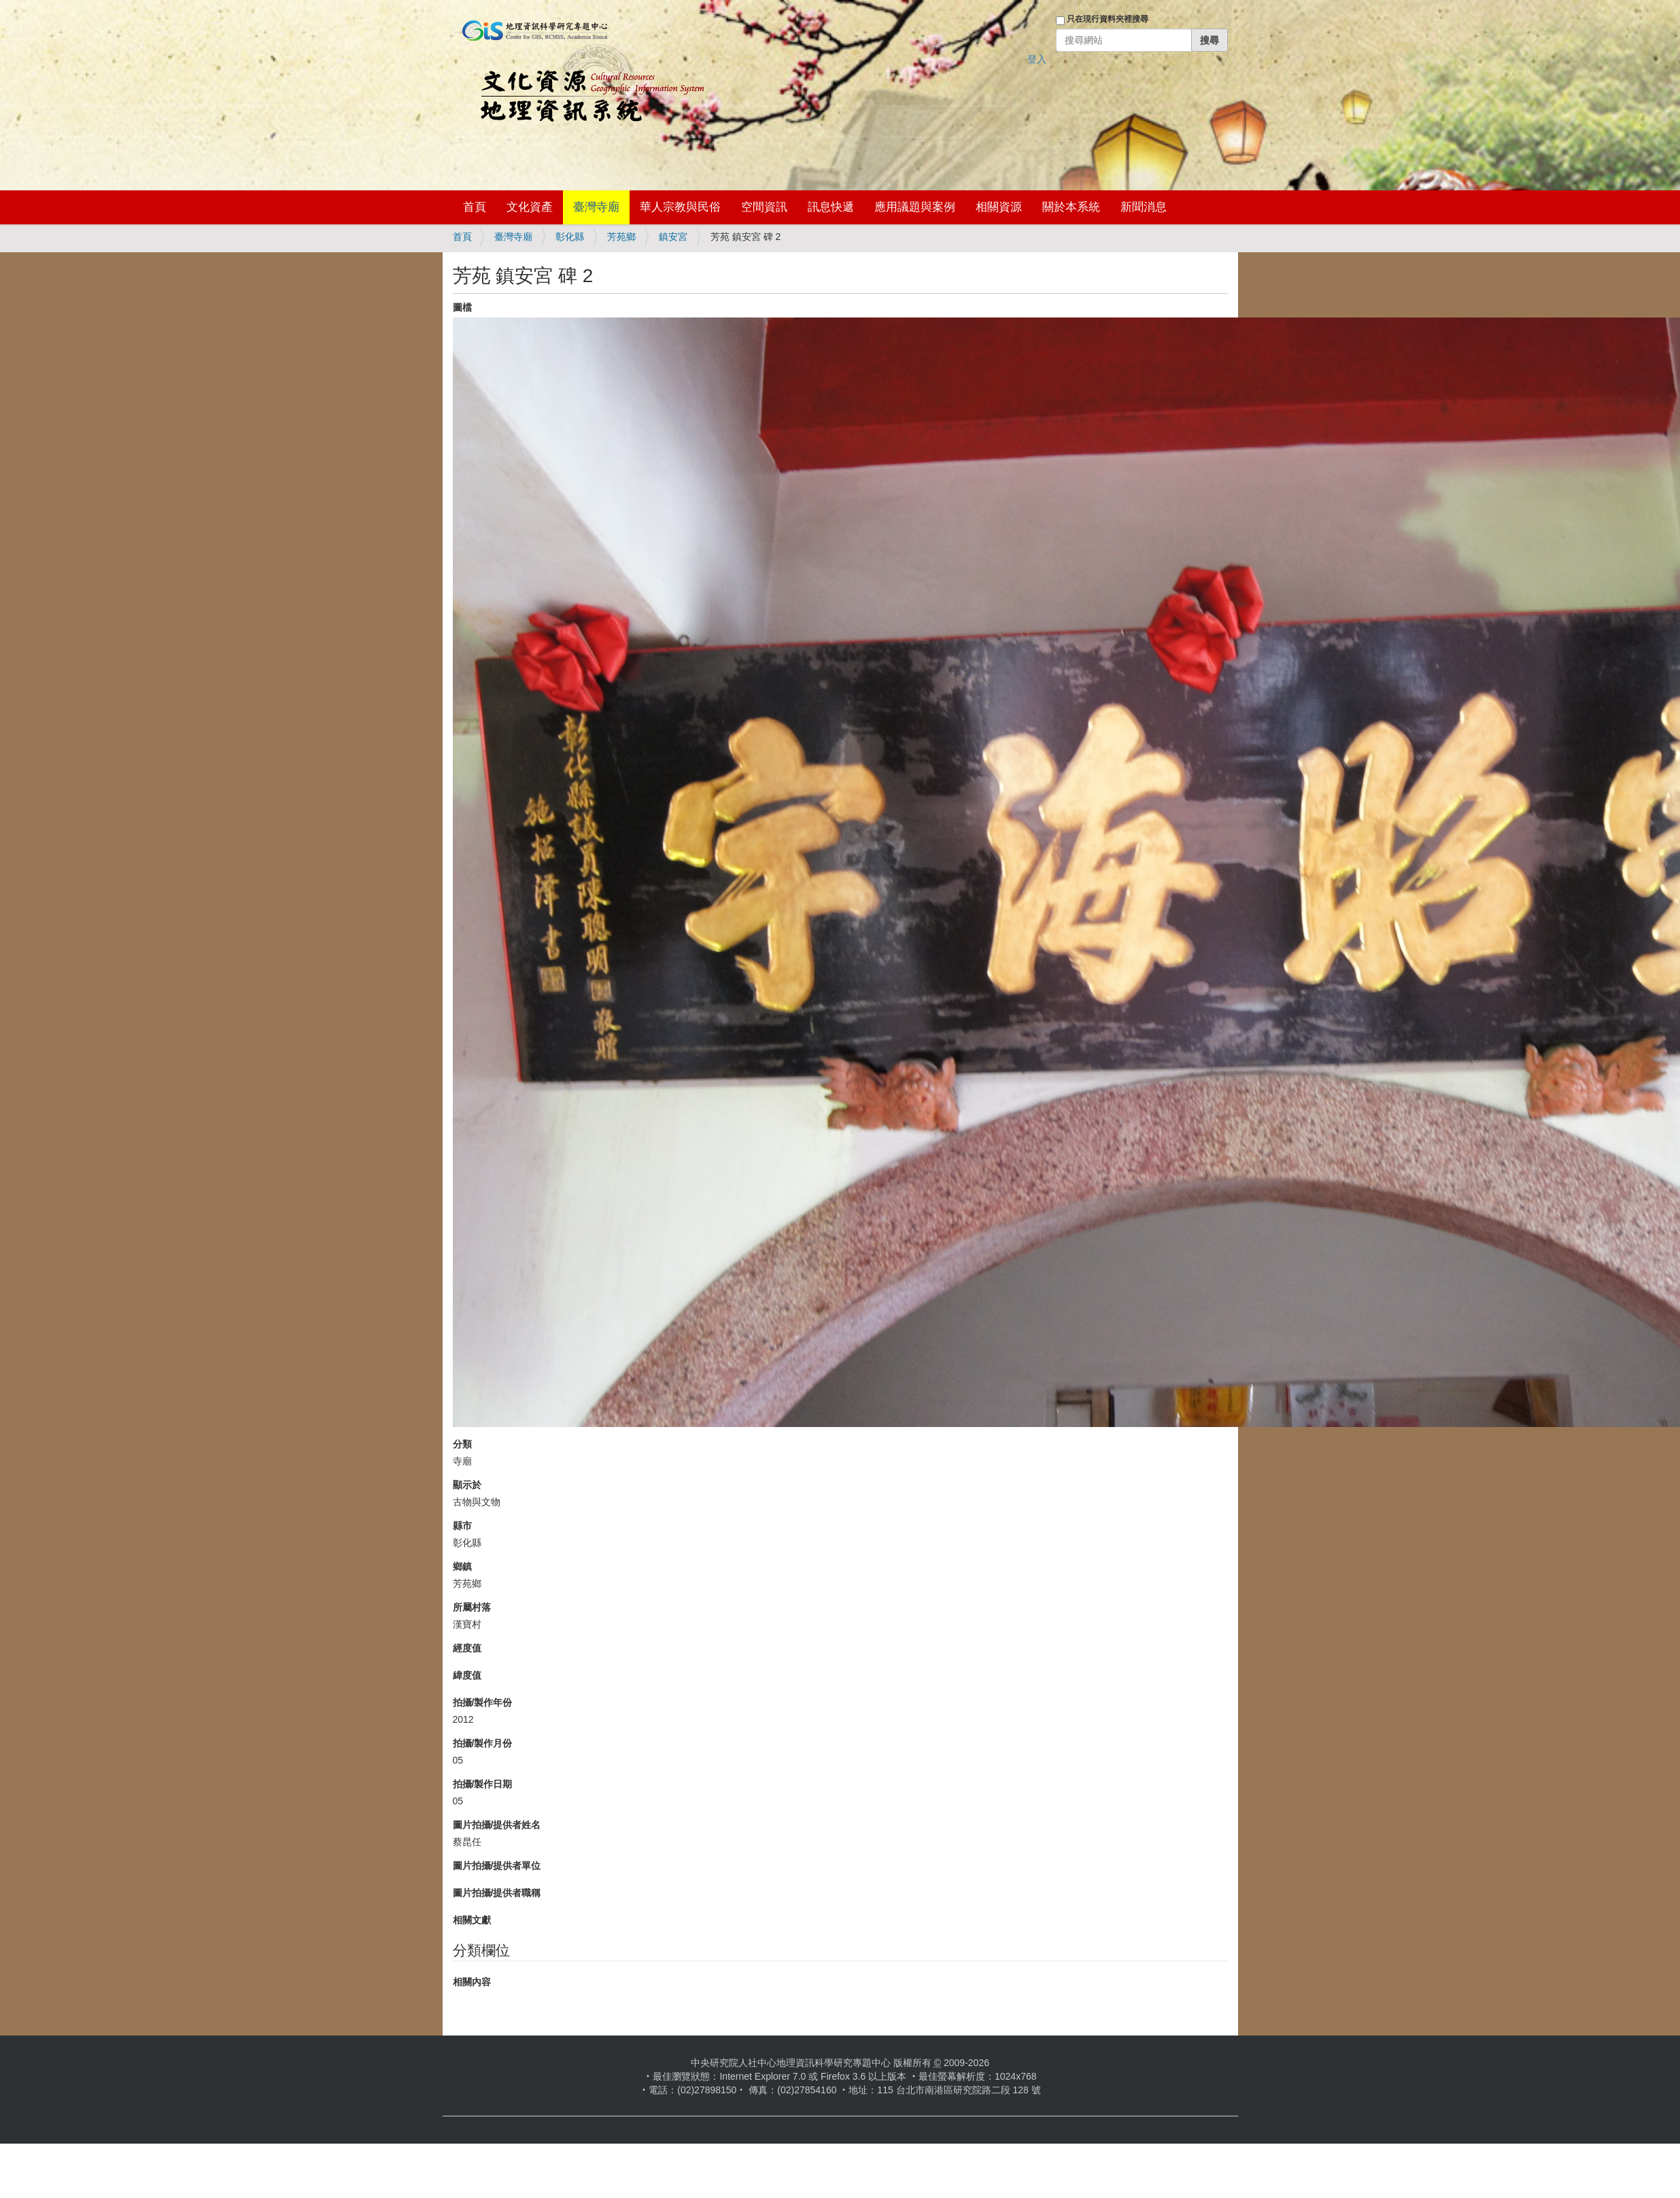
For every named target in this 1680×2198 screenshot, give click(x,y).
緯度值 (467, 1675)
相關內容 (472, 1981)
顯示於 (467, 1484)
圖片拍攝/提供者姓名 (497, 1824)
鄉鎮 (462, 1566)
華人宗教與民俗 (680, 207)
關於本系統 (1071, 207)
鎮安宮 (673, 236)
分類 (462, 1444)
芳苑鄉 (621, 236)
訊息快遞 (831, 207)
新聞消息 (1143, 207)
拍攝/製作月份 (483, 1743)
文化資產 (530, 207)
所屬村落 (472, 1607)
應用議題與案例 (914, 207)
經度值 (467, 1648)
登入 (1036, 59)
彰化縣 (569, 236)
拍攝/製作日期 (483, 1784)
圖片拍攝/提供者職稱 (497, 1892)
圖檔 (462, 307)
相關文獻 (472, 1919)
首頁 (474, 207)
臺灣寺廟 (596, 207)
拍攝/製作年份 (483, 1702)
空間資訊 (764, 207)
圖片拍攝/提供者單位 (497, 1865)
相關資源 (999, 207)
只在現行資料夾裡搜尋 (1107, 19)
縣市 (462, 1525)
